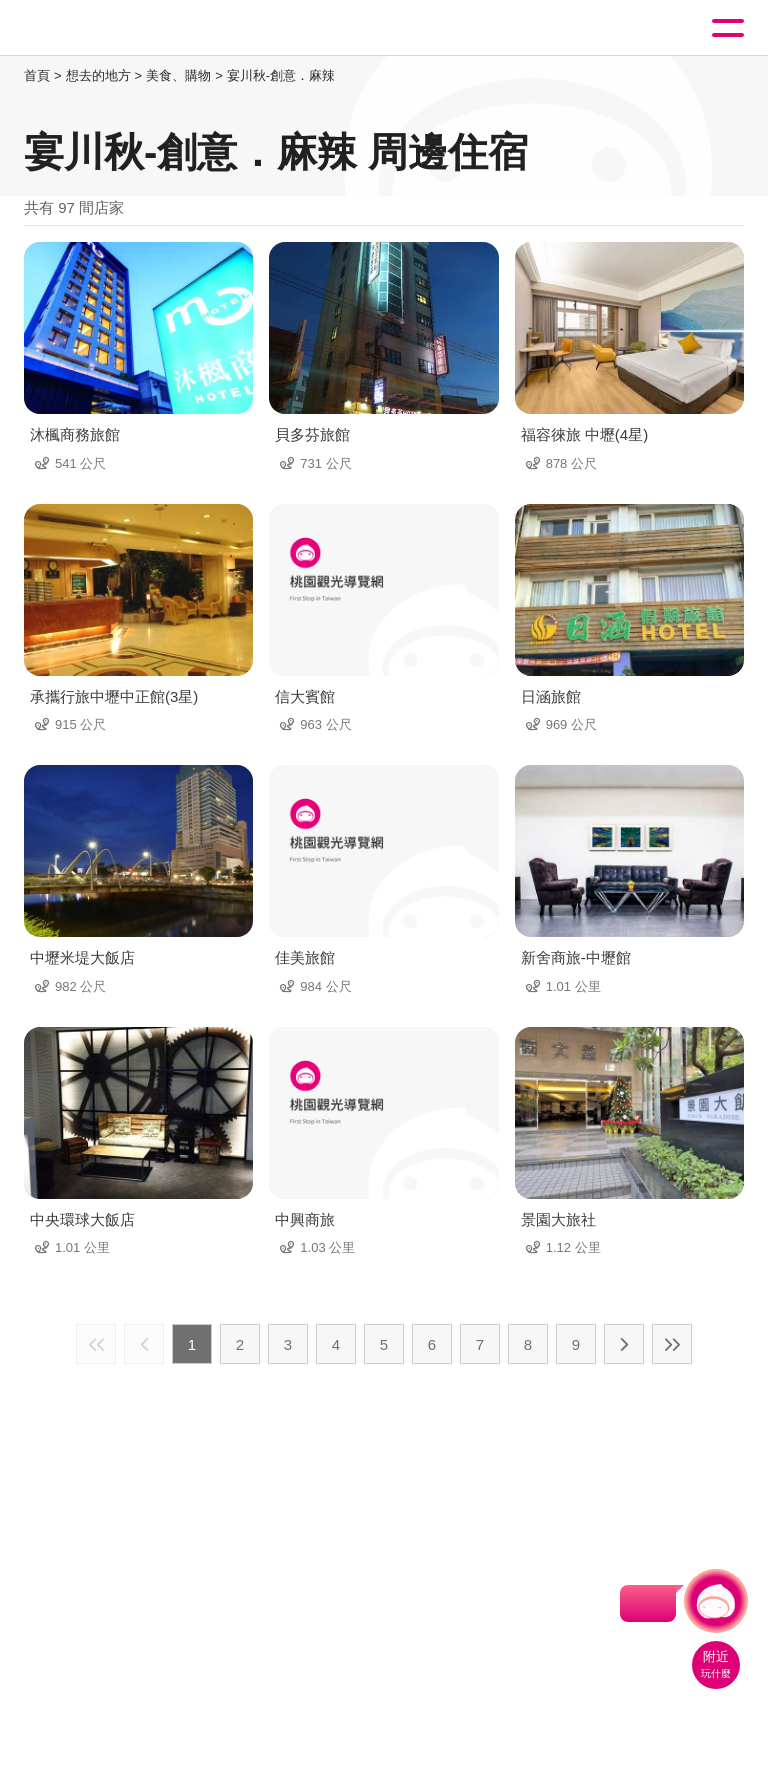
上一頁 (144, 1344)
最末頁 (672, 1344)
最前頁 (96, 1344)
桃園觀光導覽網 (98, 28)
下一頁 (624, 1344)
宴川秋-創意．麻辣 (281, 75)
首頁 (37, 75)
